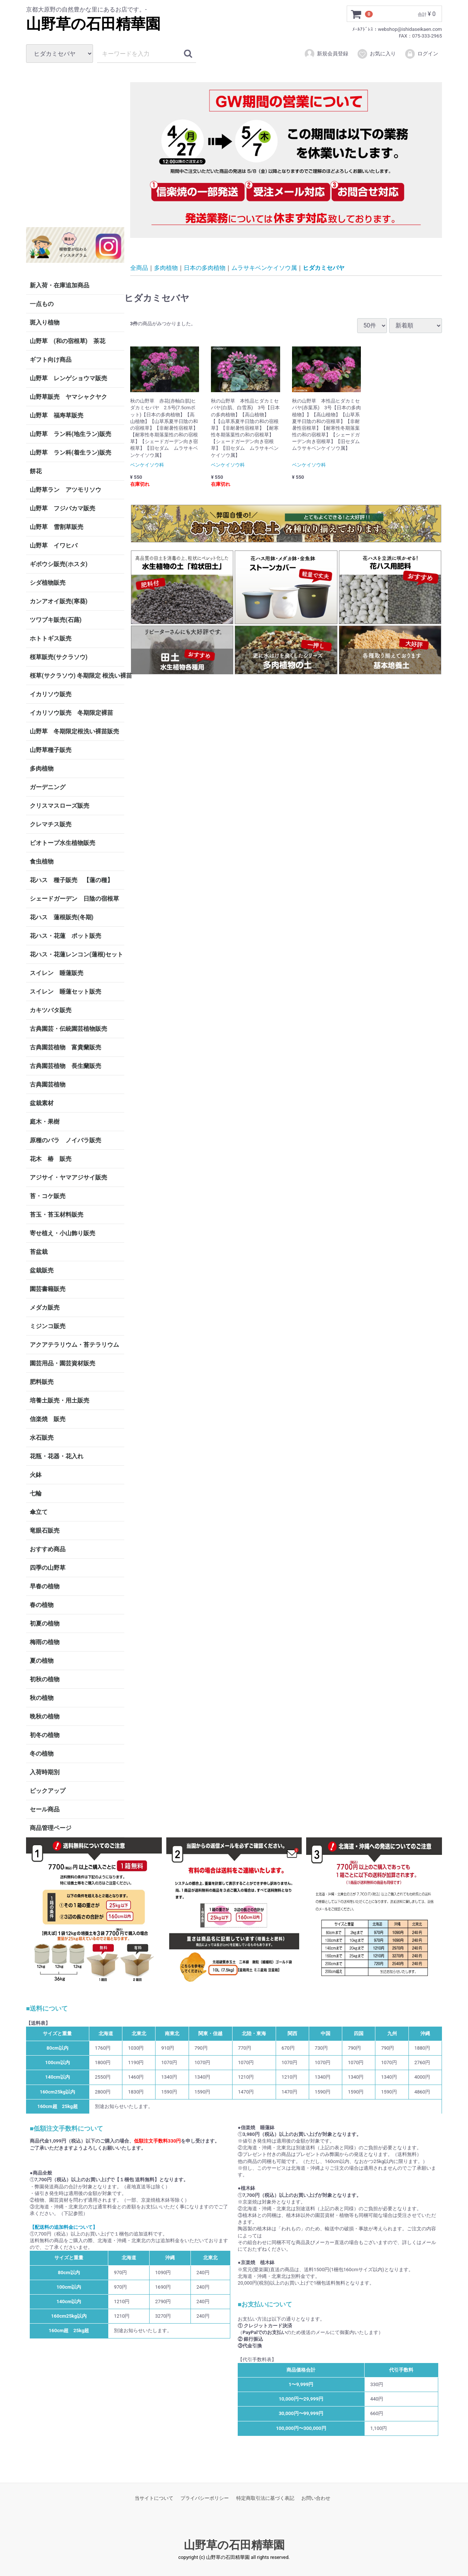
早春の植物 (45, 1586)
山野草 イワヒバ (53, 545)
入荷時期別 (45, 1772)
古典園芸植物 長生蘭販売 (65, 1065)
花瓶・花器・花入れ (56, 1456)
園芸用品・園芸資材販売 (62, 1363)
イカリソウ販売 (50, 694)
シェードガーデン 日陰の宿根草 (74, 898)
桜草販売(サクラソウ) (58, 657)
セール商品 (45, 1809)
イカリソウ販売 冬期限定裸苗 (71, 712)
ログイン (421, 53)
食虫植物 (42, 861)
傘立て (39, 1511)
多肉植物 (42, 768)
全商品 (139, 267)
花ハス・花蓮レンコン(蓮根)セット (76, 954)
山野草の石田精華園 (93, 24)
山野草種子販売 (50, 749)
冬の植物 (42, 1753)
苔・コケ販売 (47, 1196)
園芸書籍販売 (47, 1288)
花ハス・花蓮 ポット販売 (65, 935)
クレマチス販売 (50, 824)
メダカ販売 (45, 1307)
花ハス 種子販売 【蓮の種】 (71, 880)
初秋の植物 (45, 1679)
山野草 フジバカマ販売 (62, 508)
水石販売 (42, 1437)
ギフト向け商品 (50, 359)
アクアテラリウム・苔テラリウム (74, 1344)
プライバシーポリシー (204, 2498)
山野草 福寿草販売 (56, 415)
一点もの (42, 303)
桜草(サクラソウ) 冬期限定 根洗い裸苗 (77, 675)
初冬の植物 (45, 1735)
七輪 (36, 1493)
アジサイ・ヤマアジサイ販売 (68, 1177)
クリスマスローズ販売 (59, 805)
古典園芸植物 (47, 1084)
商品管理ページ (50, 1827)
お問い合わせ (315, 2498)
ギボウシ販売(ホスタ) (58, 564)
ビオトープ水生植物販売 (62, 842)
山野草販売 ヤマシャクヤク (68, 396)
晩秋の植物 (45, 1716)
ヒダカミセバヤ (323, 267)
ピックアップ (47, 1790)
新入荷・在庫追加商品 (59, 285)
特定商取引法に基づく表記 (265, 2498)
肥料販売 (42, 1381)
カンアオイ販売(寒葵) (58, 601)
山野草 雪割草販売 (56, 526)
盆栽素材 (42, 1103)
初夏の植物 (45, 1623)
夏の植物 (42, 1660)
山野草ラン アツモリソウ (65, 489)
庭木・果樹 (45, 1121)
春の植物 (42, 1604)
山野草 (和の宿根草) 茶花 (67, 341)
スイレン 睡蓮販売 (56, 973)
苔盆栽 (39, 1251)
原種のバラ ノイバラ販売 (65, 1140)
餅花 (36, 471)
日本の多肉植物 (204, 267)
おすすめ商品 (47, 1549)
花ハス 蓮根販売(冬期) (61, 917)
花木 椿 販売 (50, 1158)
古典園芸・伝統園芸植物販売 (68, 1028)
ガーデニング (50, 787)
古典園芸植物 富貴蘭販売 (65, 1047)
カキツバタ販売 (50, 1010)
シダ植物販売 (47, 582)
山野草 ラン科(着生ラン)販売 (70, 452)
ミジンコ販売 (47, 1326)
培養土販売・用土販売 (59, 1400)
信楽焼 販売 (47, 1419)
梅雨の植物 (45, 1642)
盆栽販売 (42, 1270)
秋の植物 (42, 1697)
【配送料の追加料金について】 (63, 2227)
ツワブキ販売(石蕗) (55, 619)
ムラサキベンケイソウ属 (264, 267)
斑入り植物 (45, 322)
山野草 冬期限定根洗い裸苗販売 (74, 731)
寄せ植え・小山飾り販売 (62, 1233)
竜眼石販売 (45, 1530)
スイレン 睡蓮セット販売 (65, 991)
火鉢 (36, 1474)
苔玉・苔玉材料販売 (56, 1214)
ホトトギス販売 (50, 638)
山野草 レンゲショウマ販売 (68, 378)
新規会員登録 (326, 53)
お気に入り (376, 53)
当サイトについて (154, 2498)
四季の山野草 (47, 1567)
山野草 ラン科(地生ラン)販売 (70, 434)
